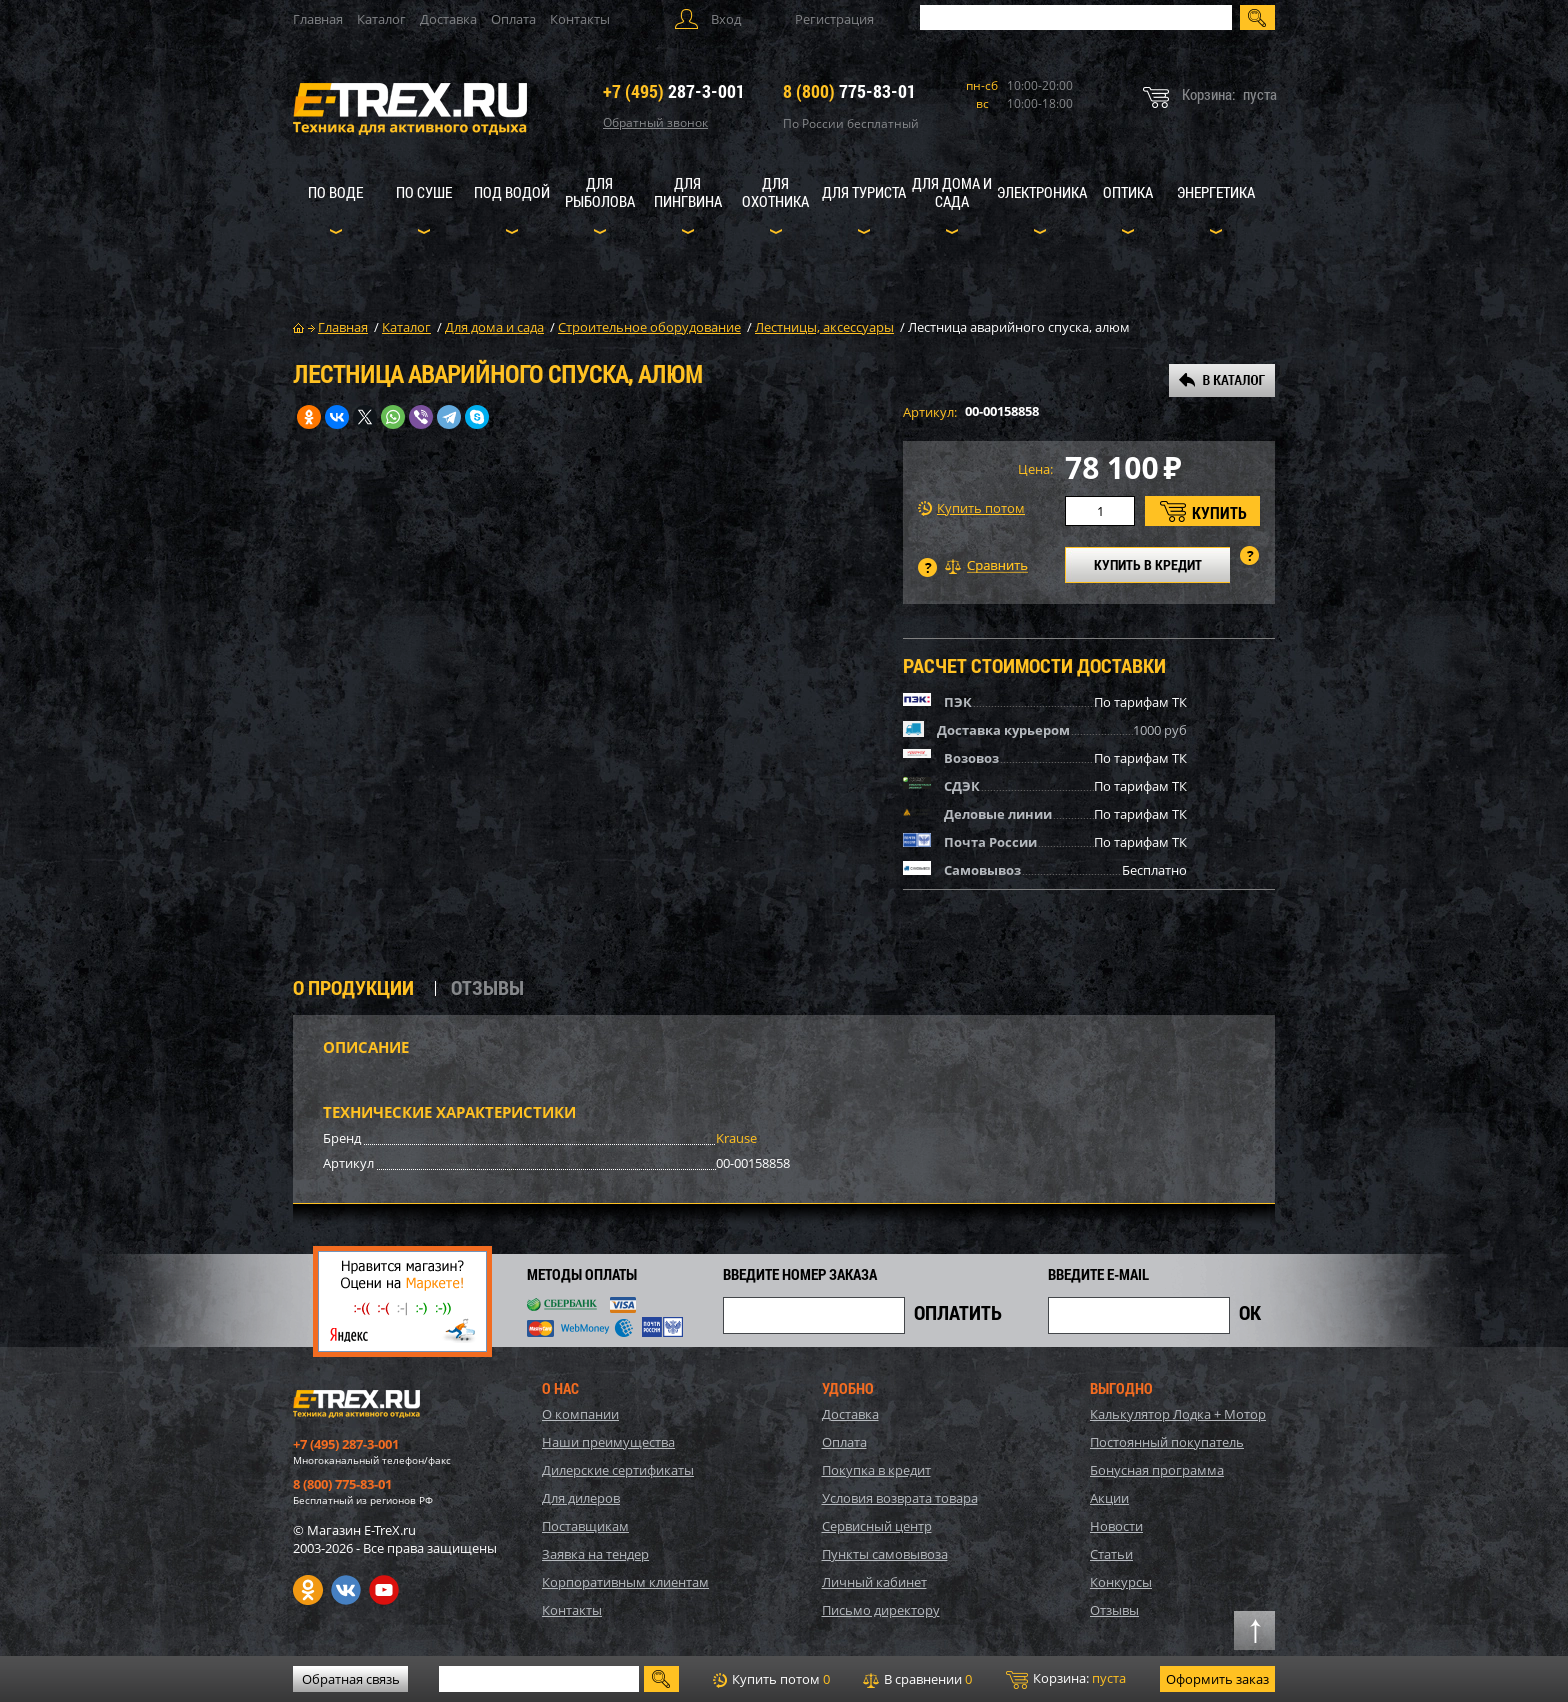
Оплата (513, 19)
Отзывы (1114, 1610)
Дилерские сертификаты (618, 1470)
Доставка (448, 19)
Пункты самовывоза (885, 1554)
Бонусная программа (1157, 1470)
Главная (318, 19)
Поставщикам (585, 1526)
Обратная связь (351, 1679)
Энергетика (1216, 192)
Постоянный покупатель (1167, 1442)
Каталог (381, 19)
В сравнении (917, 1679)
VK (346, 1590)
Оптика (1128, 192)
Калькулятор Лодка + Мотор (1178, 1414)
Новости (1116, 1526)
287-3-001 (674, 91)
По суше (424, 192)
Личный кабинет (874, 1582)
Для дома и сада (952, 192)
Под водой (512, 192)
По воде (335, 192)
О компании (580, 1414)
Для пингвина (688, 192)
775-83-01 (849, 91)
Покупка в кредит (876, 1470)
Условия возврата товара (900, 1498)
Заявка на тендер (595, 1554)
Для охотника (775, 192)
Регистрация (834, 19)
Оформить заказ (1217, 1679)
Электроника (1042, 192)
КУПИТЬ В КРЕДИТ (1148, 564)
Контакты (580, 19)
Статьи (1111, 1554)
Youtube (384, 1590)
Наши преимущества (608, 1442)
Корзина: (1066, 1679)
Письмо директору (881, 1610)
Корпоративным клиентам (625, 1582)
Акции (1109, 1498)
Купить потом (971, 508)
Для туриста (864, 192)
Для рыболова (600, 192)
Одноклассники (308, 1590)
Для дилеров (581, 1498)
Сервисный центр (877, 1526)
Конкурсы (1121, 1582)
